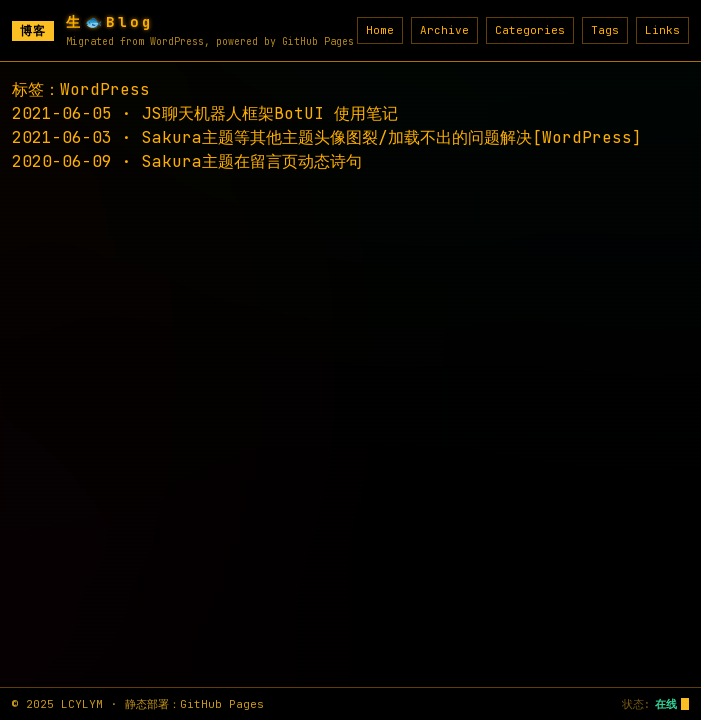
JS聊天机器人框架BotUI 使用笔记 (270, 113)
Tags (605, 30)
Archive (444, 30)
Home (380, 30)
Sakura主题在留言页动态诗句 (252, 161)
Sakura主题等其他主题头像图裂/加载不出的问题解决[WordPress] (392, 137)
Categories (530, 30)
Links (662, 30)
